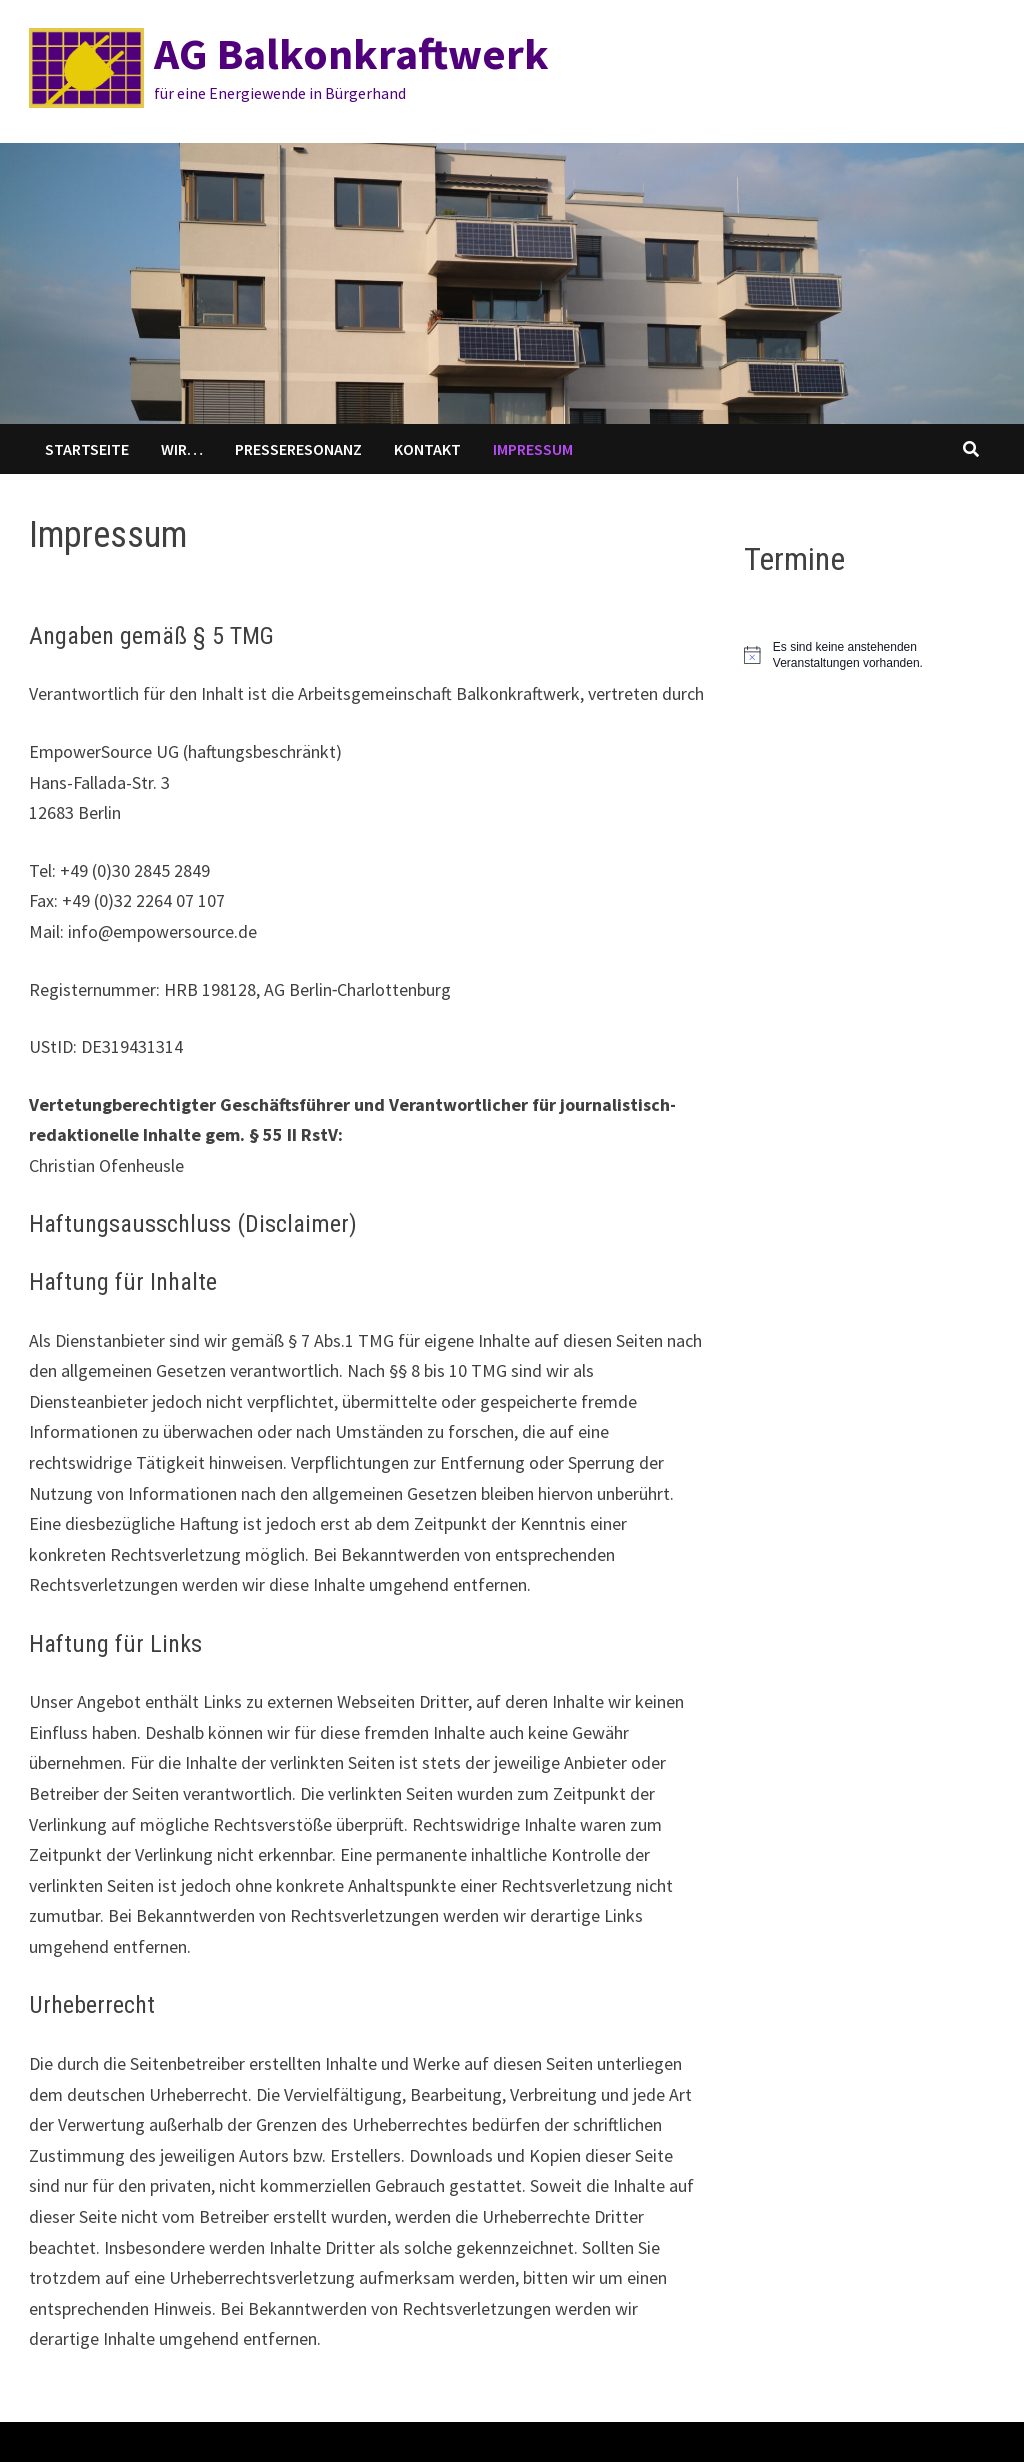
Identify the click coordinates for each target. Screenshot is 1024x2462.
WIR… (182, 449)
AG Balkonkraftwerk (351, 53)
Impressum (533, 449)
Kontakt (427, 449)
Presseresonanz (298, 449)
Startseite (87, 449)
